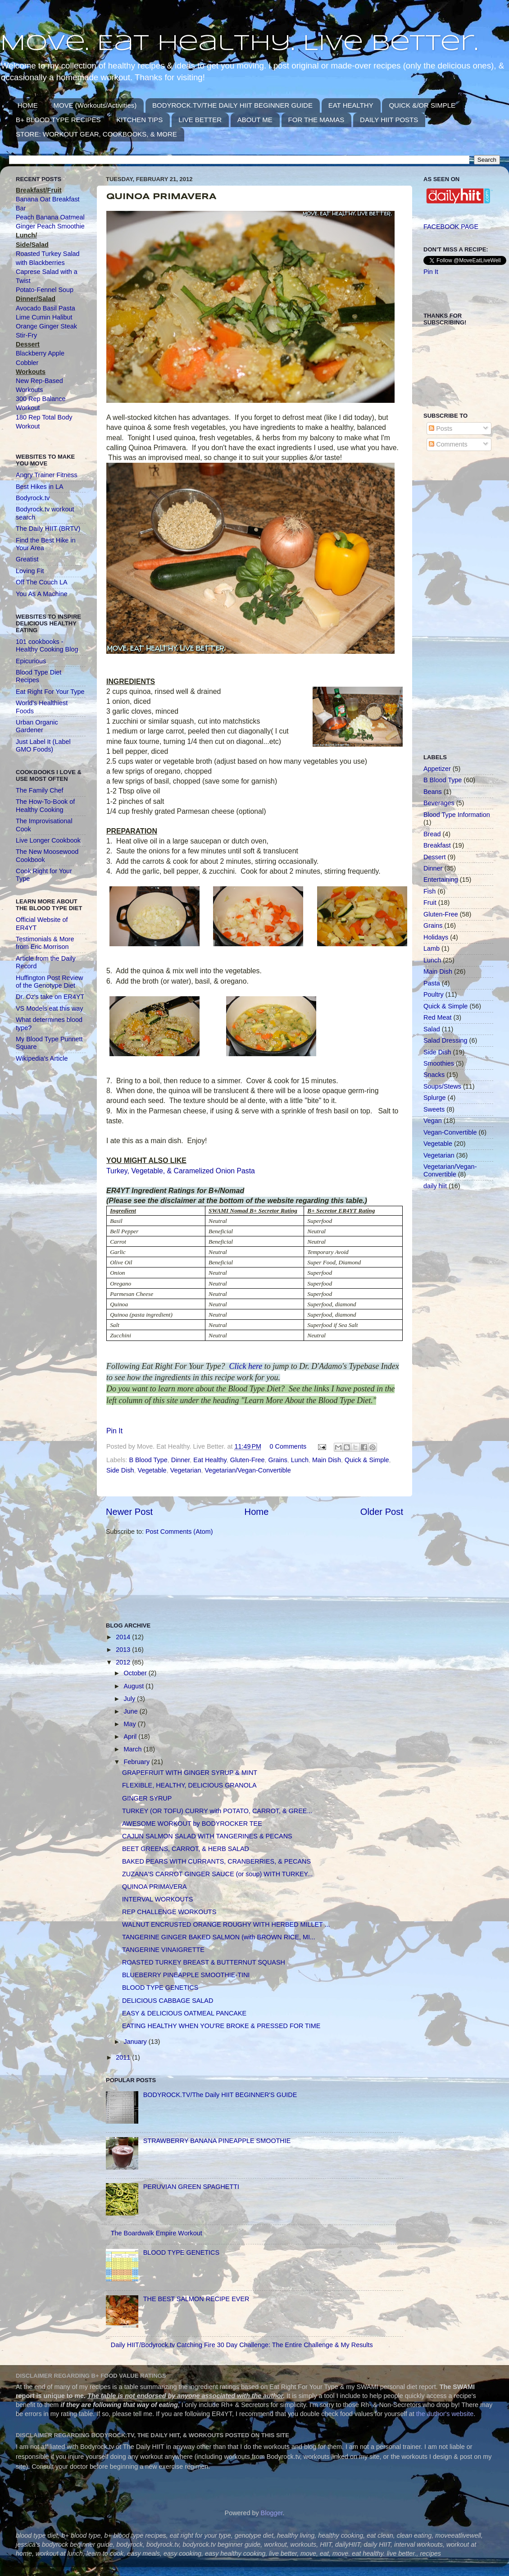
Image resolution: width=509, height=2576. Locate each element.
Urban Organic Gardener (37, 726)
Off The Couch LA (42, 582)
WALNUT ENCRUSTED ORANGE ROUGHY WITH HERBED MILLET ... (226, 1924)
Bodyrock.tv (33, 498)
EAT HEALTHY (350, 105)
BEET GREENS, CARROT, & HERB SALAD (185, 1848)
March (134, 1749)
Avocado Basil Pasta (45, 308)
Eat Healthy (209, 1460)
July (130, 1698)
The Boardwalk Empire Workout (156, 2233)
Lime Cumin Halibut (44, 317)
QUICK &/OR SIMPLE (422, 105)
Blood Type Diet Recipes (38, 676)
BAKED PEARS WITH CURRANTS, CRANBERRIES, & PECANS (216, 1861)
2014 (124, 1637)
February (138, 1761)
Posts (440, 428)
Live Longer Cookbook (48, 840)
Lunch (300, 1460)
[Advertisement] (137, 1578)
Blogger (272, 2513)
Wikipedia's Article (42, 1058)
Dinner (180, 1460)
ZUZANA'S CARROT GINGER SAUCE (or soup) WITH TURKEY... (217, 1874)
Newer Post (129, 1512)
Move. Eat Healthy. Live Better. (239, 44)
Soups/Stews (442, 1086)
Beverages (438, 803)
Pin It (114, 1431)
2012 (124, 1662)
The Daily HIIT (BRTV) (48, 528)
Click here (246, 1366)
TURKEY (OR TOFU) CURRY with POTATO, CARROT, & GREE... (217, 1811)
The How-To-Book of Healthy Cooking (45, 805)
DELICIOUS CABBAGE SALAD (167, 2000)
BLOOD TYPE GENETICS (160, 1987)
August (135, 1686)
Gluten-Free (247, 1460)
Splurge (434, 1097)
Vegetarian (185, 1470)
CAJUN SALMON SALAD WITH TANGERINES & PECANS (207, 1836)
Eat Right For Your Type (50, 691)
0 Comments (288, 1446)
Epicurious (31, 661)
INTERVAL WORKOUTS (157, 1899)
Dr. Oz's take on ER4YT (50, 996)
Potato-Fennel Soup (44, 289)
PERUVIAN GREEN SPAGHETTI (191, 2186)
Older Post (381, 1512)
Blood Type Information (456, 814)
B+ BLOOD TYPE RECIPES (58, 119)
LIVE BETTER (200, 119)
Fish (429, 891)
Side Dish (120, 1470)
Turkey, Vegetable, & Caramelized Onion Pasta (180, 1171)
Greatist (27, 559)
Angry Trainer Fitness (46, 475)
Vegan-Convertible (450, 1132)
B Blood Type (148, 1460)
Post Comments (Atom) (179, 1531)
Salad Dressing (445, 1040)
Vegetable (152, 1470)
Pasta (431, 983)
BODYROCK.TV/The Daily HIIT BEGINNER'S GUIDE (220, 2094)
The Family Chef (40, 790)
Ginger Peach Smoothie (50, 226)
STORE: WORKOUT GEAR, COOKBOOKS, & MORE (96, 134)
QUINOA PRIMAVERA (154, 1886)
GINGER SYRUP (147, 1798)
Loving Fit (30, 570)
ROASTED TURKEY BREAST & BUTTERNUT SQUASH (203, 1962)
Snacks (434, 1074)
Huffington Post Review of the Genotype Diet (49, 981)
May (131, 1724)
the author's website (445, 2413)
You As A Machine (42, 593)
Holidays (435, 937)
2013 (124, 1649)
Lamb (431, 948)
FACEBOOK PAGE (450, 226)
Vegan (432, 1120)
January (136, 2041)
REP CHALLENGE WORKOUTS (169, 1911)
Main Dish (326, 1460)
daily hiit (435, 1186)
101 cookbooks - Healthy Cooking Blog (47, 645)
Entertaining (440, 879)
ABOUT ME (255, 119)
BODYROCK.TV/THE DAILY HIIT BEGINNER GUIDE (232, 105)
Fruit (429, 902)
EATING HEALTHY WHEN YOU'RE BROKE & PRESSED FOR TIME (221, 2025)
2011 (124, 2057)
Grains (277, 1460)
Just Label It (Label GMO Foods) (43, 745)
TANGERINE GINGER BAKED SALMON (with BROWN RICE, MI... (218, 1937)
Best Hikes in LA (40, 486)
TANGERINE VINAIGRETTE (163, 1949)
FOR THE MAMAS (316, 119)
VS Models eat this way (49, 1008)
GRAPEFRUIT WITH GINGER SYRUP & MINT (189, 1772)
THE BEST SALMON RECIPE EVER (196, 2298)
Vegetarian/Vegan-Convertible (248, 1470)
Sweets (434, 1109)
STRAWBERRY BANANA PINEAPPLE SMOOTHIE (217, 2140)
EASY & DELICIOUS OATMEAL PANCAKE (184, 2013)
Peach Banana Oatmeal (50, 217)
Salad (431, 1029)
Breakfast (437, 845)
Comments (448, 444)
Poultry (433, 994)
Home (257, 1512)
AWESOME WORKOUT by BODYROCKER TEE (192, 1823)
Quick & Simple (367, 1460)
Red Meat (437, 1017)
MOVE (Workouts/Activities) (95, 105)
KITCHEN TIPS (139, 119)
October (136, 1673)
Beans (432, 791)
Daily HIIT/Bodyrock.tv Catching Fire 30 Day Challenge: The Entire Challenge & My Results (242, 2344)
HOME (28, 105)
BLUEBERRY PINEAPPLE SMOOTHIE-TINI (186, 1975)
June (132, 1711)
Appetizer (437, 768)
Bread (432, 834)
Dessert (434, 857)
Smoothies (438, 1063)
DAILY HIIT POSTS (389, 119)
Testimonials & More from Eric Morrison (45, 942)
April (131, 1736)
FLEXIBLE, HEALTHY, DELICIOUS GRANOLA (189, 1785)
